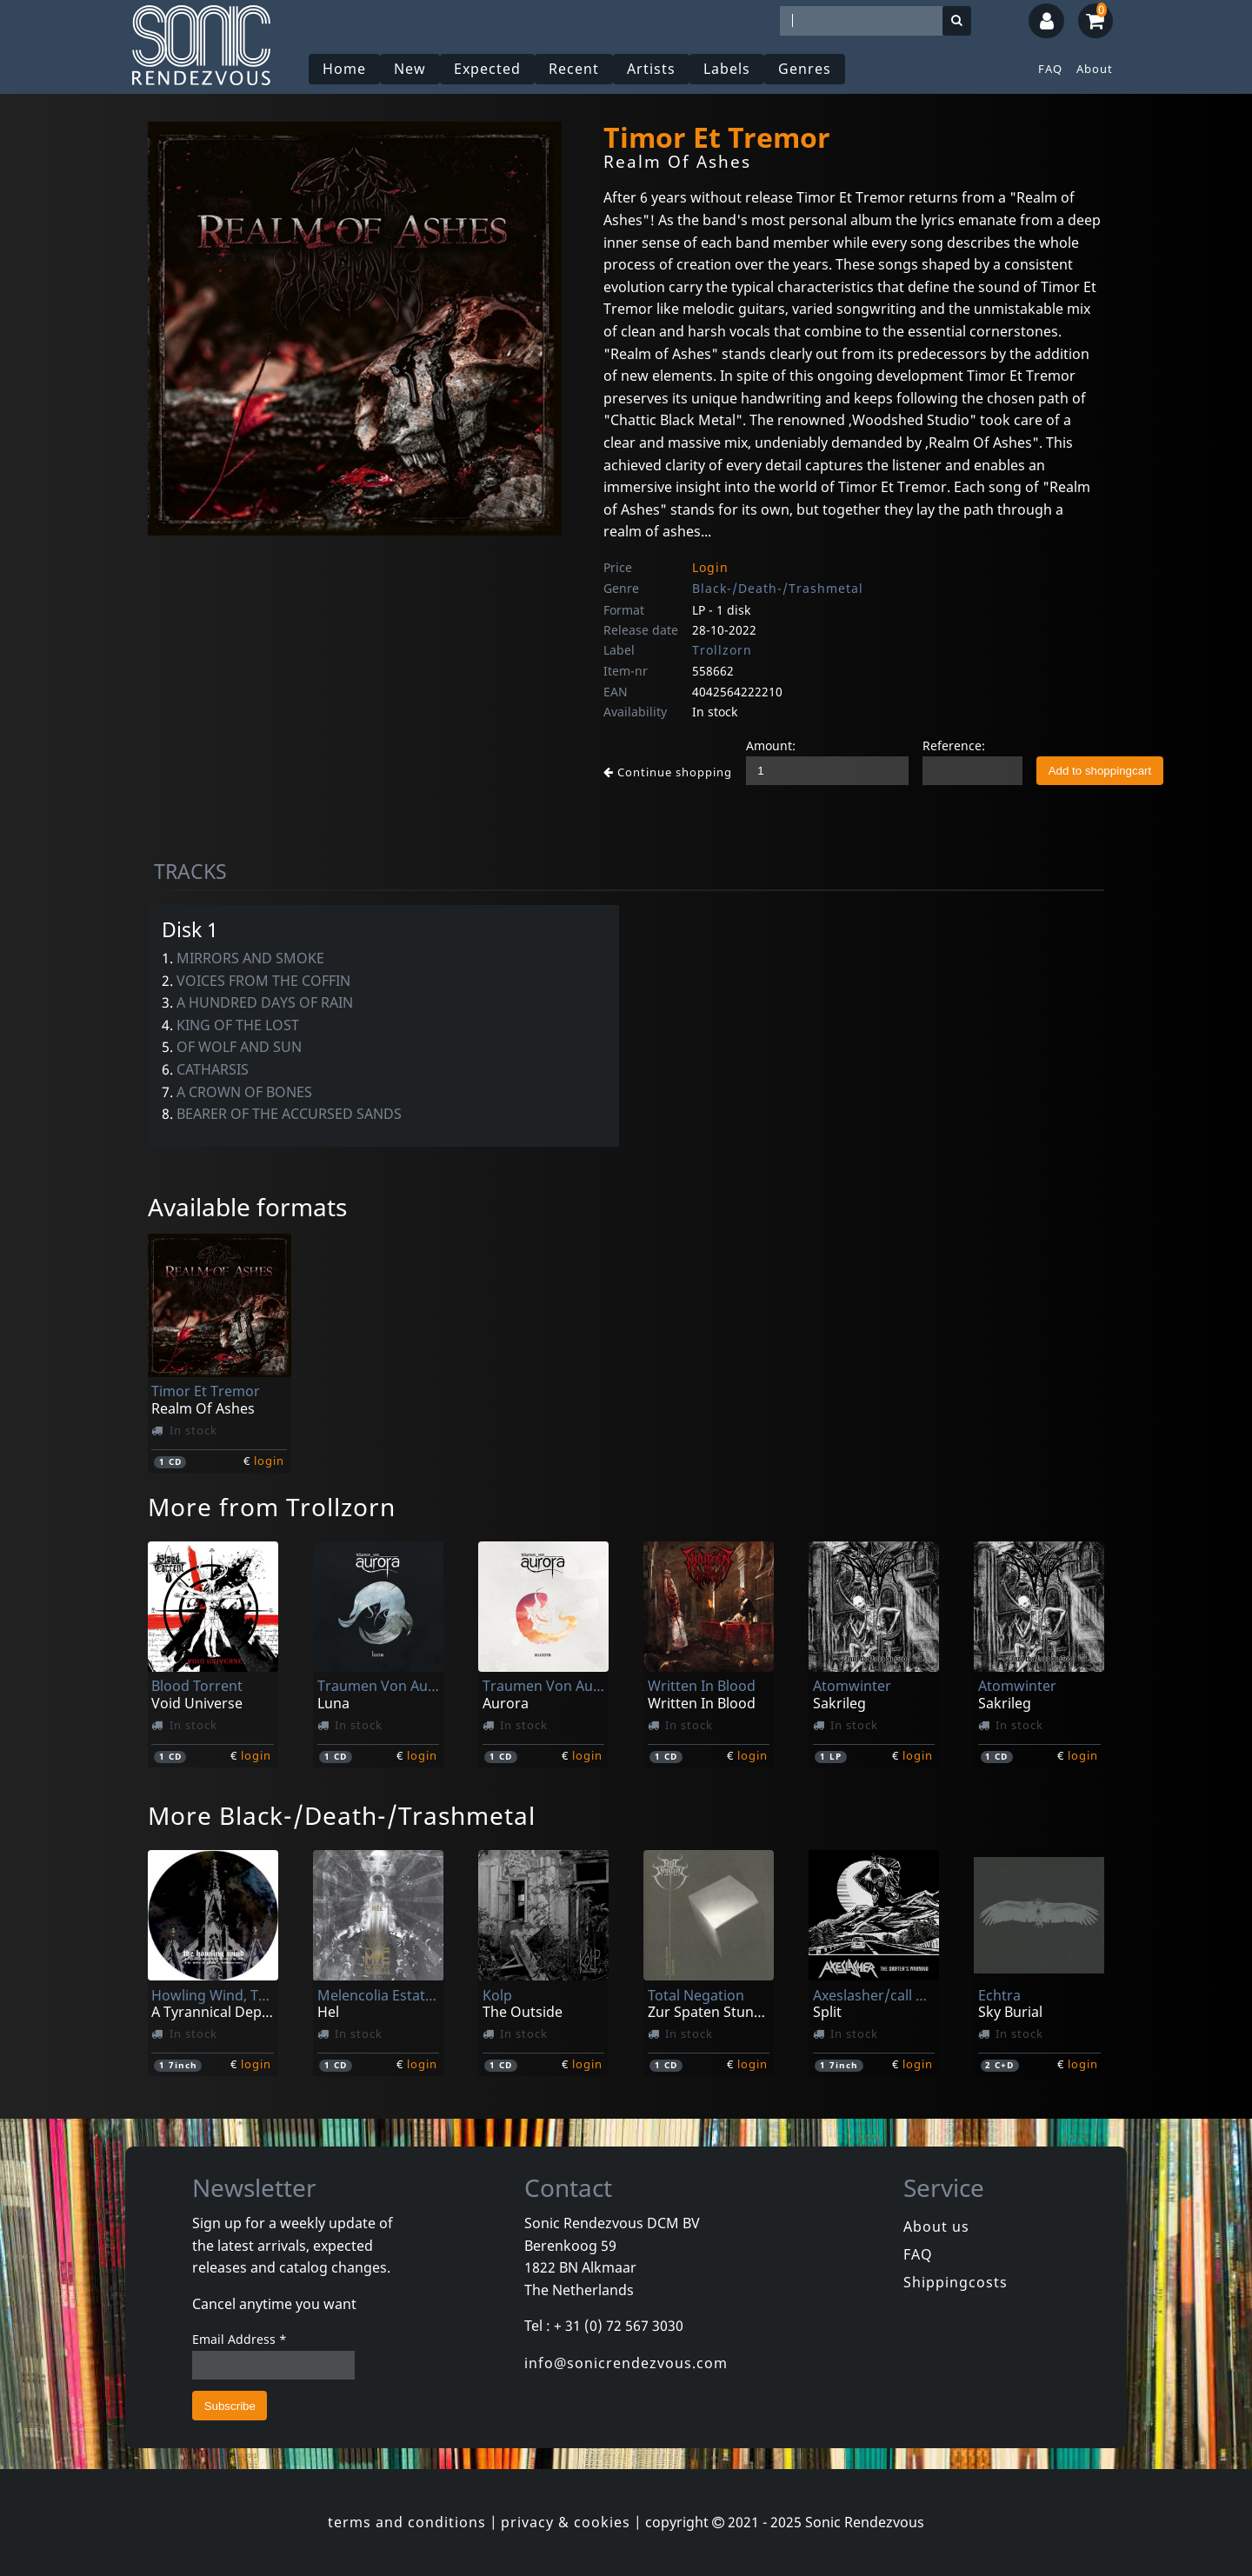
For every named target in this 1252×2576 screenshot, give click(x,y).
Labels (726, 68)
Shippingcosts (955, 2282)
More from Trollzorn (272, 1506)
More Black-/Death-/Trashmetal (342, 1815)
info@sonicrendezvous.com (626, 2363)
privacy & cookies (565, 2522)
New (410, 68)
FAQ (1050, 69)
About (1094, 69)
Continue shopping (667, 772)
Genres (804, 68)
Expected (487, 68)
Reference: (953, 745)
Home (344, 68)
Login (710, 567)
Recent (574, 68)
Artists (651, 68)
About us (936, 2226)
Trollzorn (722, 650)
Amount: (771, 745)
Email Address (239, 2339)
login (269, 1460)
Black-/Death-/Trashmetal (777, 588)
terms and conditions (407, 2522)
